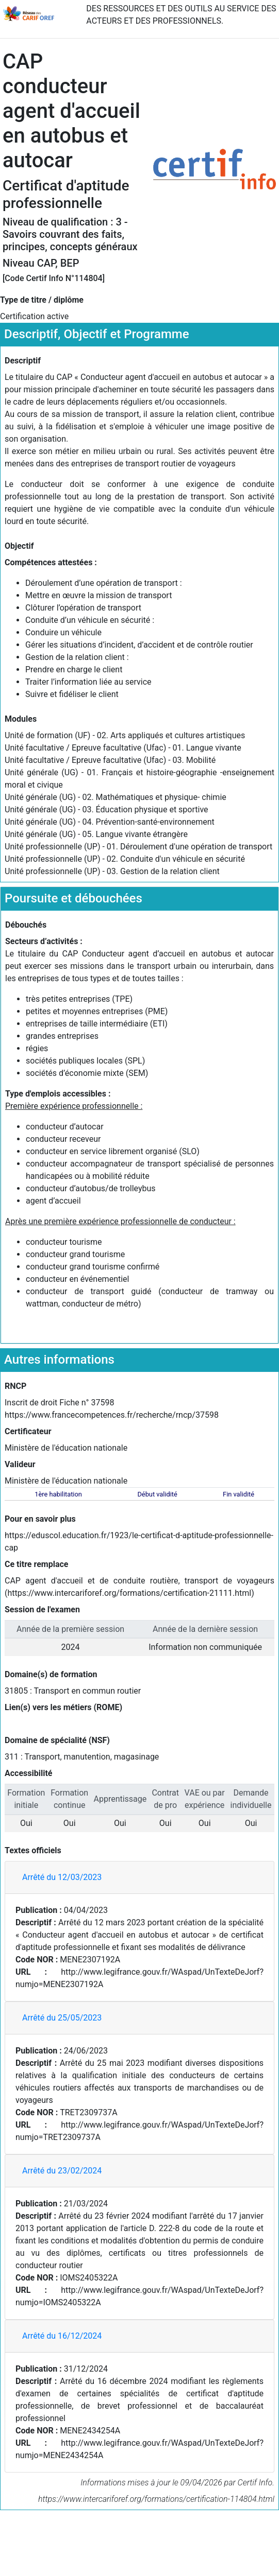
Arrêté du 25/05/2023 (62, 2018)
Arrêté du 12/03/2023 (62, 1877)
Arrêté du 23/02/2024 (62, 2170)
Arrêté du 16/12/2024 (62, 2336)
